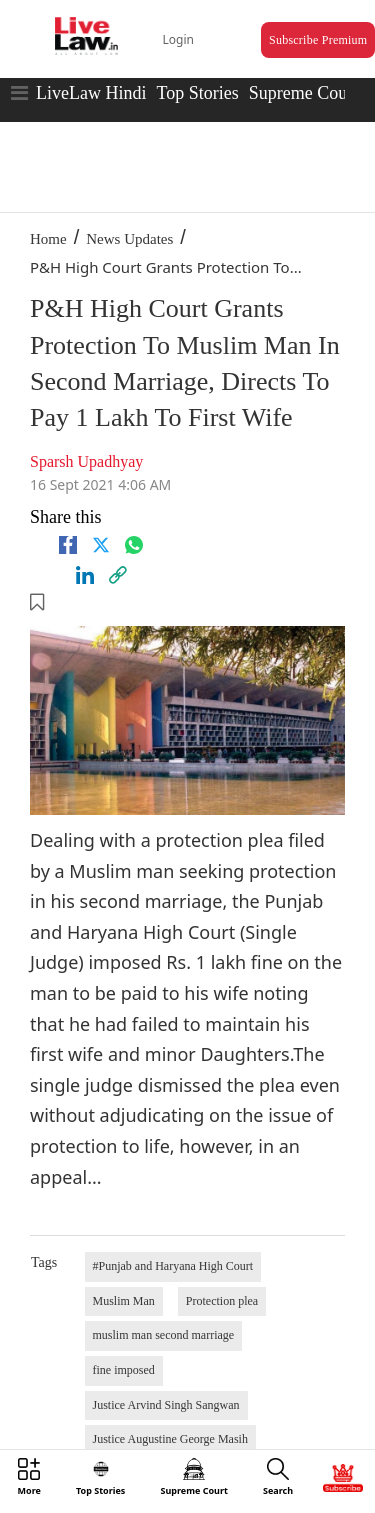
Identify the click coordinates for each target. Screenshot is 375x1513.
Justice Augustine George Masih (170, 1439)
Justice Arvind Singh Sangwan (166, 1405)
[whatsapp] (134, 545)
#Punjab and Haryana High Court (173, 1266)
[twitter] (101, 545)
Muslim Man (124, 1301)
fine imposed (124, 1370)
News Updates (129, 239)
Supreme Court (304, 93)
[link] (118, 575)
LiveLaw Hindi (91, 93)
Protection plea (222, 1301)
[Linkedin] (85, 575)
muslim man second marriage (164, 1335)
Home (48, 239)
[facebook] (68, 545)
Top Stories (197, 93)
